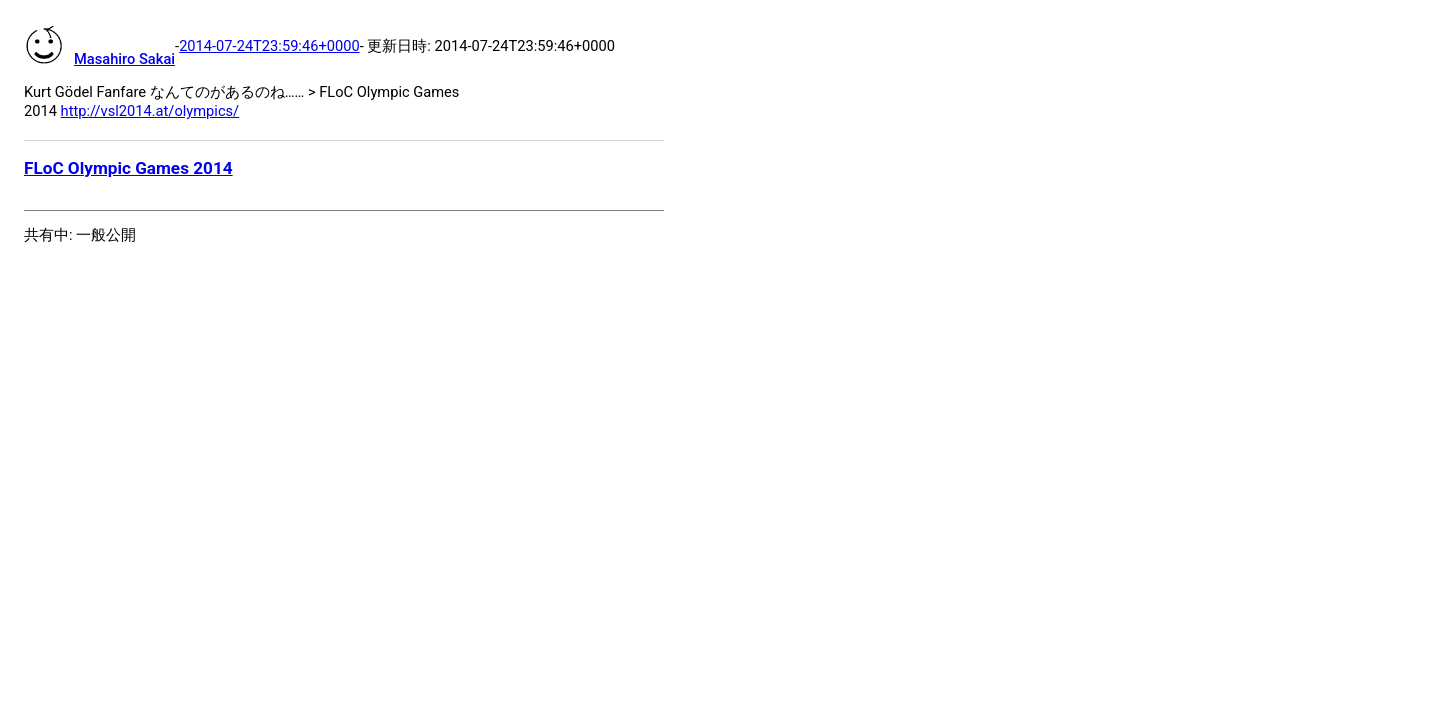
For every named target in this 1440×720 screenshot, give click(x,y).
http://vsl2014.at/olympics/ (150, 111)
